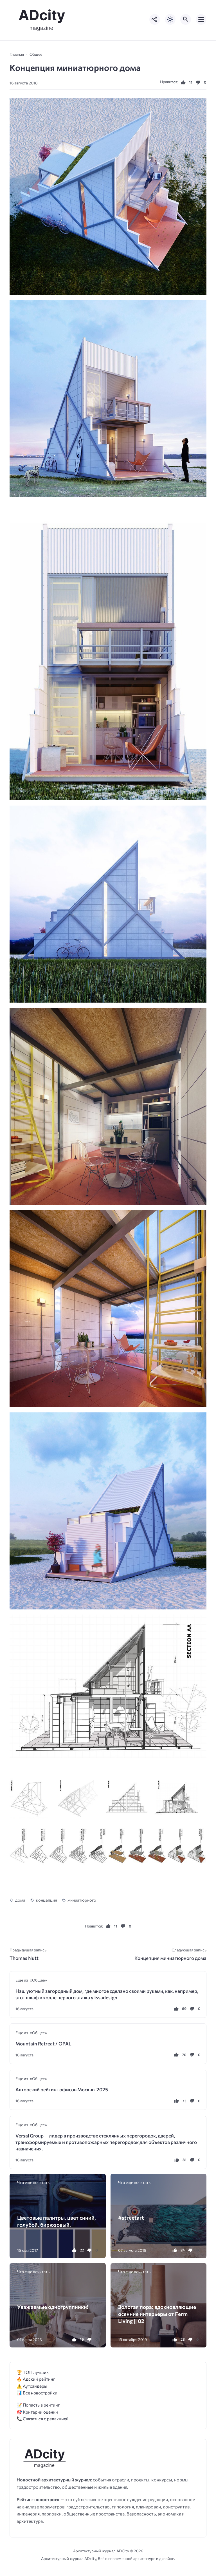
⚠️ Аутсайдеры (32, 2386)
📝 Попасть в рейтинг (38, 2404)
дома (20, 1899)
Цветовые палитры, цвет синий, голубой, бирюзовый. (56, 2221)
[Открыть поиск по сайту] (185, 19)
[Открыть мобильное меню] (201, 19)
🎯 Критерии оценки (37, 2411)
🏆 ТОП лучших (33, 2372)
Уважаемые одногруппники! (52, 2307)
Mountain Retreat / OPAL (43, 2044)
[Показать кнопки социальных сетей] (154, 19)
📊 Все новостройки (37, 2392)
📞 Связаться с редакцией (43, 2418)
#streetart (131, 2217)
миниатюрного (82, 1899)
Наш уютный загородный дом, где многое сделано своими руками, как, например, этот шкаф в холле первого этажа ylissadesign (106, 1994)
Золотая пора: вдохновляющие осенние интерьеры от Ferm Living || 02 (157, 2314)
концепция (46, 1899)
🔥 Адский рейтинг (36, 2379)
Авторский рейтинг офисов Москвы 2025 (61, 2089)
